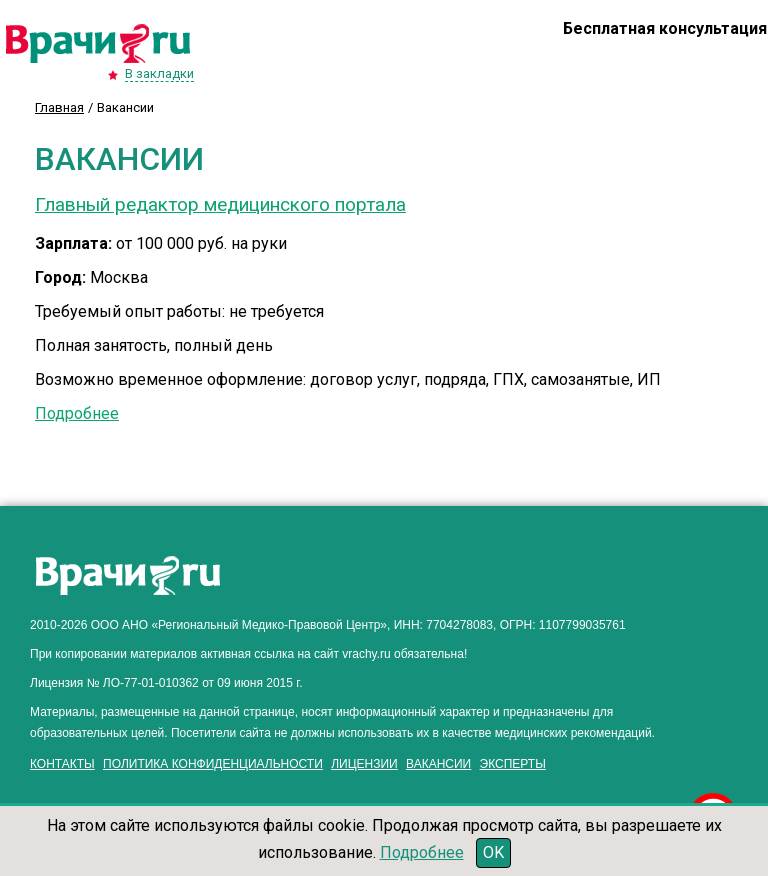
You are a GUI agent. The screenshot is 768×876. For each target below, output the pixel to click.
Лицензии (364, 764)
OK (493, 852)
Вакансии (438, 764)
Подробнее (77, 413)
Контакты (62, 764)
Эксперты (513, 764)
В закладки (159, 73)
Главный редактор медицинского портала (220, 204)
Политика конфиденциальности (213, 764)
